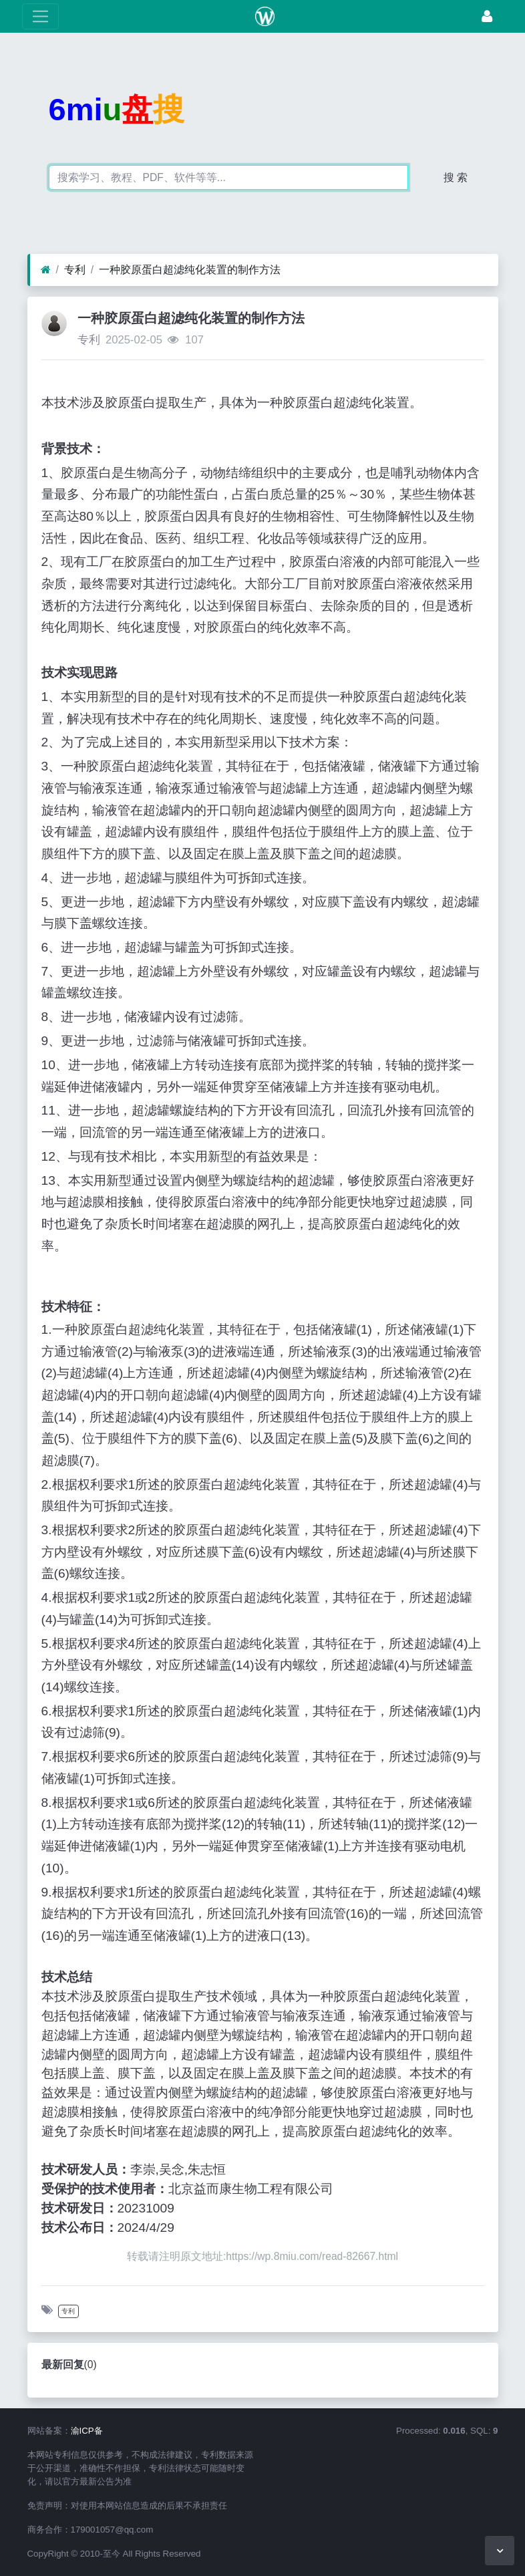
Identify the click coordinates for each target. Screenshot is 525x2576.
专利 (74, 269)
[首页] (46, 270)
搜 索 (456, 177)
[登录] (487, 16)
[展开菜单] (40, 16)
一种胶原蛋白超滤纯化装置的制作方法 (190, 269)
